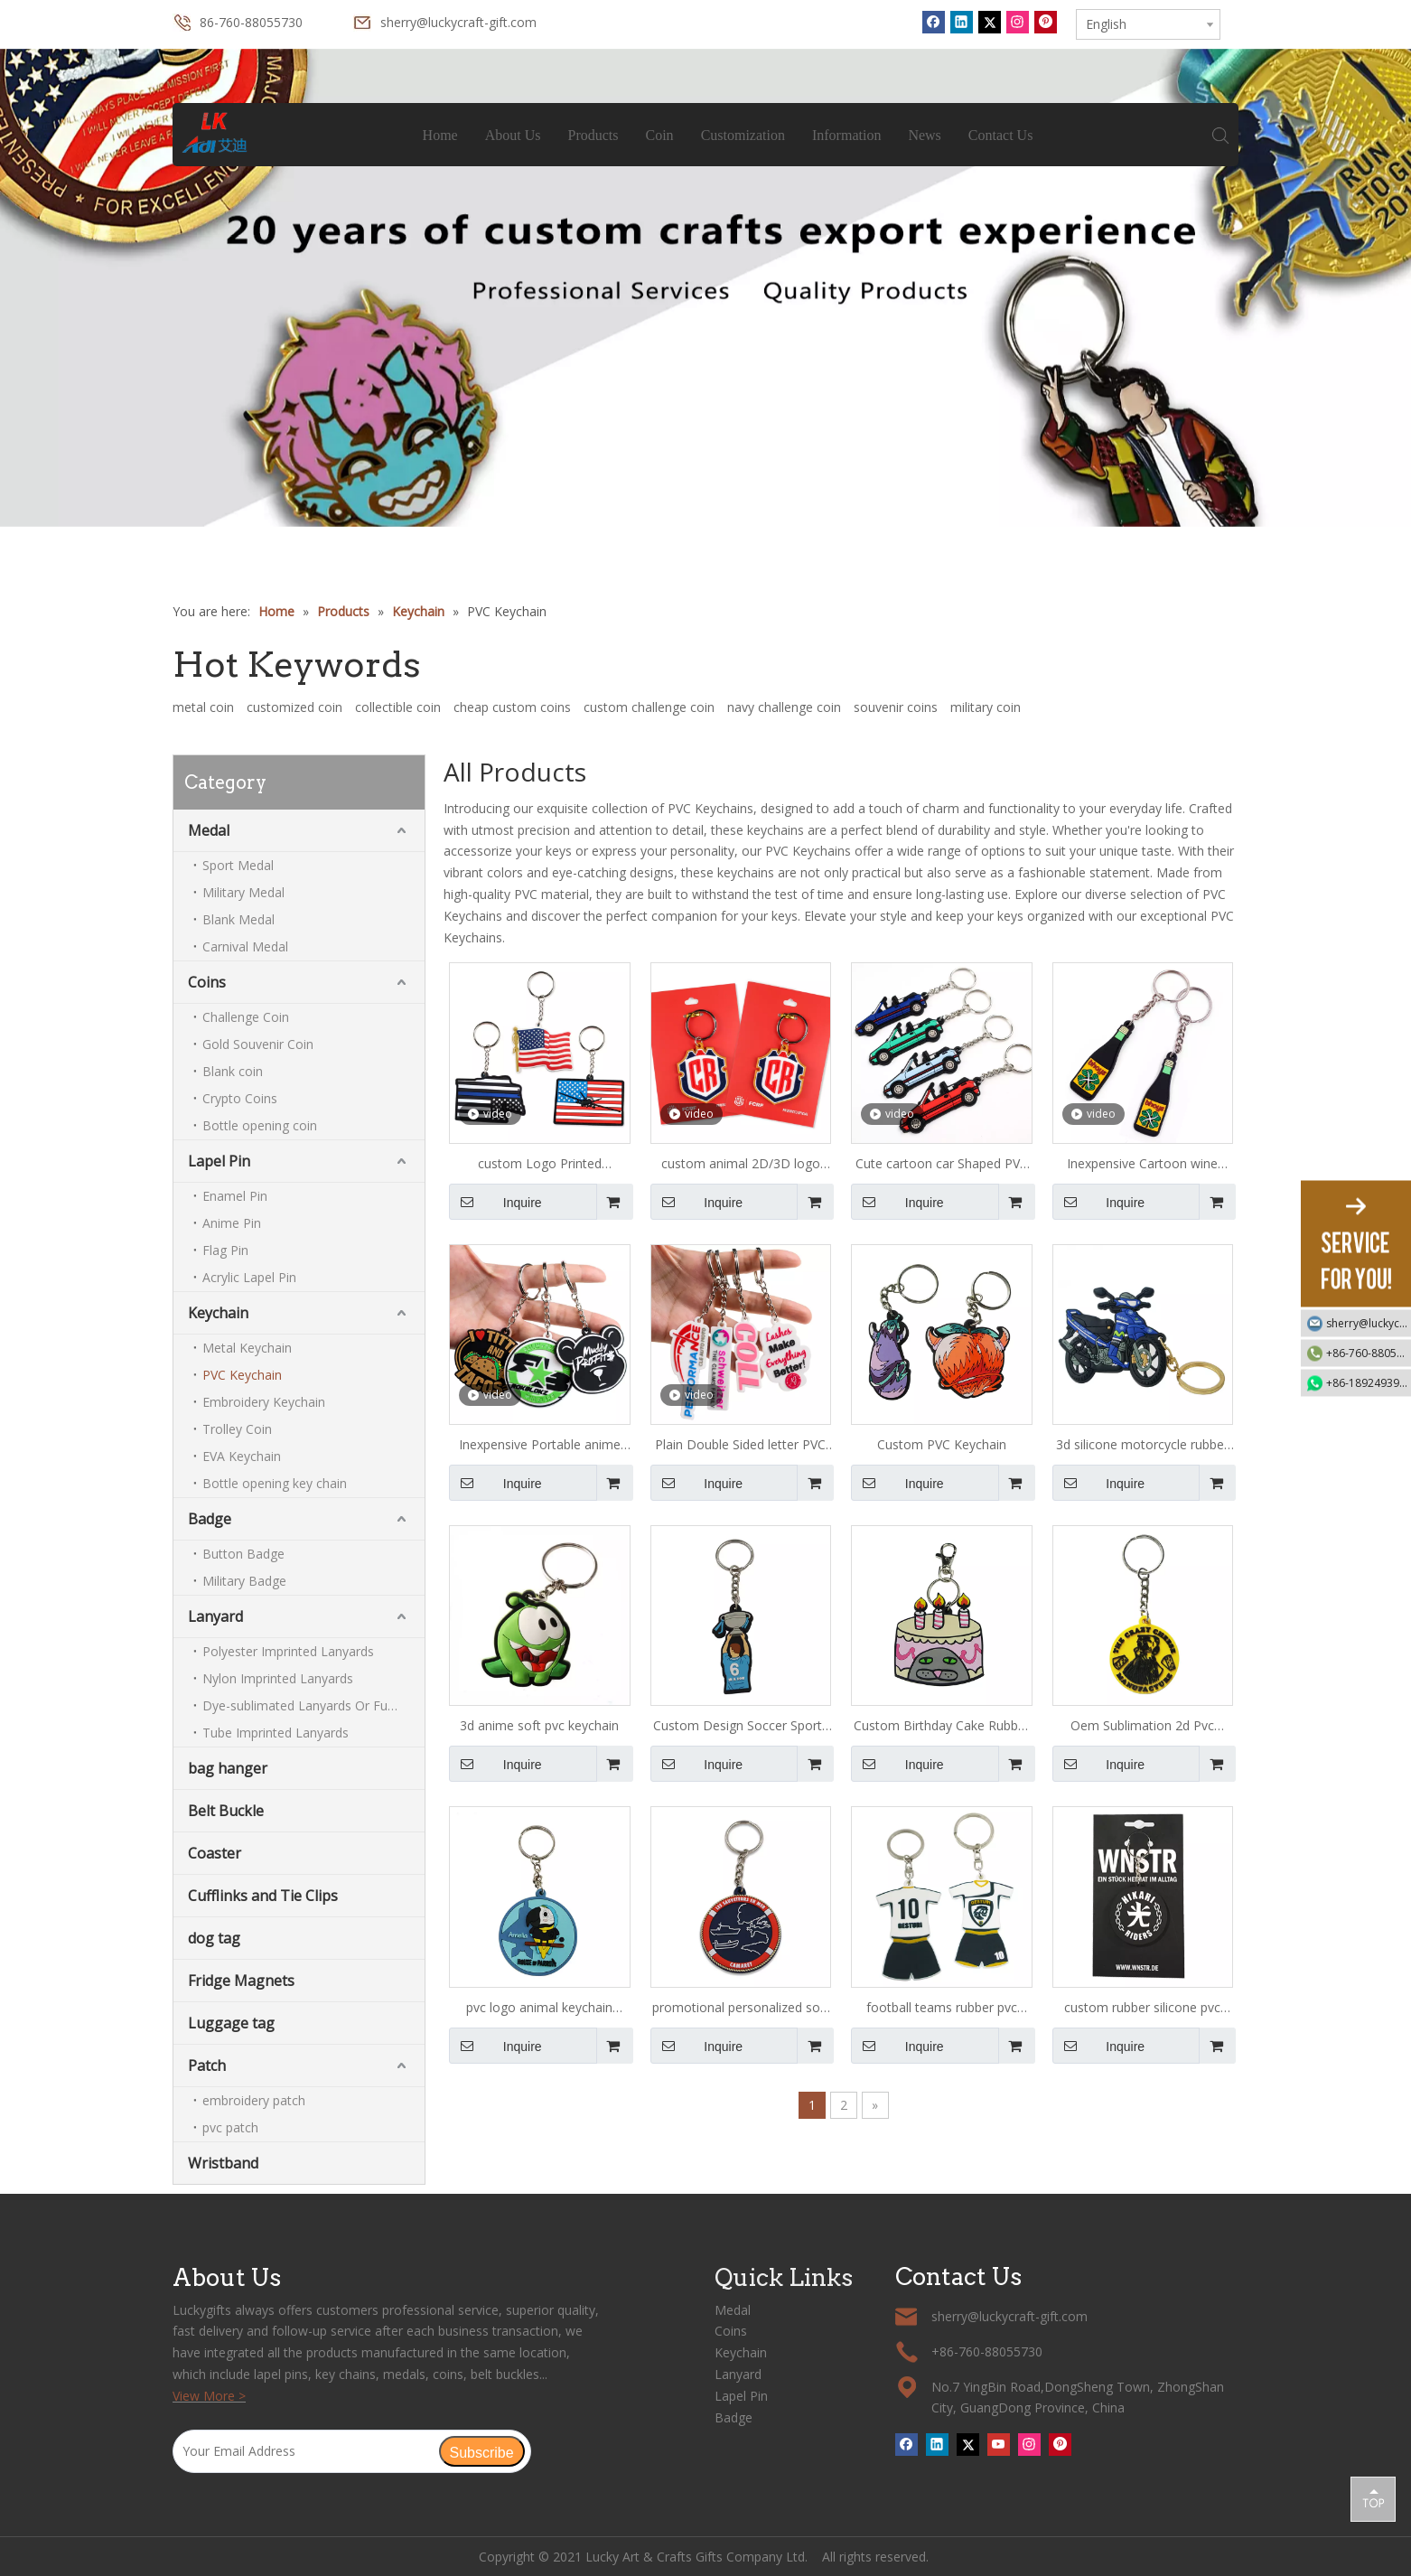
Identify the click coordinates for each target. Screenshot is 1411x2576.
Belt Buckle (226, 1811)
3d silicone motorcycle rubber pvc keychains (1142, 1446)
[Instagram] (1017, 21)
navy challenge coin (784, 707)
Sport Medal (238, 865)
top (1373, 2498)
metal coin (203, 707)
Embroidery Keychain (263, 1401)
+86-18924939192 (1368, 1382)
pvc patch (230, 2127)
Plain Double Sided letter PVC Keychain (740, 1446)
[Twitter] (989, 21)
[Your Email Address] (305, 2451)
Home (440, 135)
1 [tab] (705, 510)
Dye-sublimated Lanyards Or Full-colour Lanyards (313, 1705)
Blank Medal (238, 919)
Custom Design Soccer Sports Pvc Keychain (740, 1727)
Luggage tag (231, 2023)
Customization (743, 135)
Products (593, 135)
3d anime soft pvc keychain (539, 1725)
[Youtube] (998, 2444)
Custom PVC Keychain (941, 1444)
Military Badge (244, 1580)
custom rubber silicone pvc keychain (1142, 2009)
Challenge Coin (245, 1017)
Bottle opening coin (259, 1125)
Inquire (495, 1202)
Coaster (214, 1853)
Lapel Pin (219, 1161)
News (924, 135)
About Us (513, 135)
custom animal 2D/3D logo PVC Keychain (740, 1165)
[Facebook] (933, 21)
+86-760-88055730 (1368, 1352)
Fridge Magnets (241, 1981)
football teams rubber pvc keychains (941, 2009)
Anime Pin (231, 1223)
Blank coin (232, 1071)
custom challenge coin (649, 707)
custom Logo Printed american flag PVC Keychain (539, 1165)
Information (846, 135)
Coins (207, 982)
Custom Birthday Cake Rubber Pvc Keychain (942, 1727)
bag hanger (227, 1768)
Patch (207, 2065)
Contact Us (1000, 135)
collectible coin (398, 707)
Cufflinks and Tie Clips (263, 1896)
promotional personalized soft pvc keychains (740, 2009)
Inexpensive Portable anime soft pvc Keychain (540, 1446)
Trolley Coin (237, 1429)
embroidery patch (253, 2100)
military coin (985, 707)
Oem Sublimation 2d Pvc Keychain (1142, 1727)
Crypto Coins (239, 1098)
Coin (660, 135)
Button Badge (243, 1553)
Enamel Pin (234, 1195)
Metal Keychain (247, 1347)
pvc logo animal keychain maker (539, 2009)
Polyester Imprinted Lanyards (288, 1651)
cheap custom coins (512, 707)
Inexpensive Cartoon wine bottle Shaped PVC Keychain (1143, 1165)
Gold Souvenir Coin (257, 1044)
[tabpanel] (705, 288)
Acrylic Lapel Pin (249, 1277)
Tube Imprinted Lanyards (275, 1732)
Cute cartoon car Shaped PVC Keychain (941, 1165)
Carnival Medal (245, 946)
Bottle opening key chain (274, 1483)
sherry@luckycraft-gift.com (458, 22)
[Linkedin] (961, 21)
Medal (208, 830)
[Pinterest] (1045, 21)
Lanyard (215, 1616)
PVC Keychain (242, 1374)
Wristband (223, 2163)
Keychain (218, 1313)
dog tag (214, 1938)
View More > (209, 2395)
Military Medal (243, 892)
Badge (209, 1519)
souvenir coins (896, 707)
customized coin (294, 707)
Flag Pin (225, 1250)
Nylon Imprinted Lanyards (277, 1678)
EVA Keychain (241, 1456)
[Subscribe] (482, 2451)
